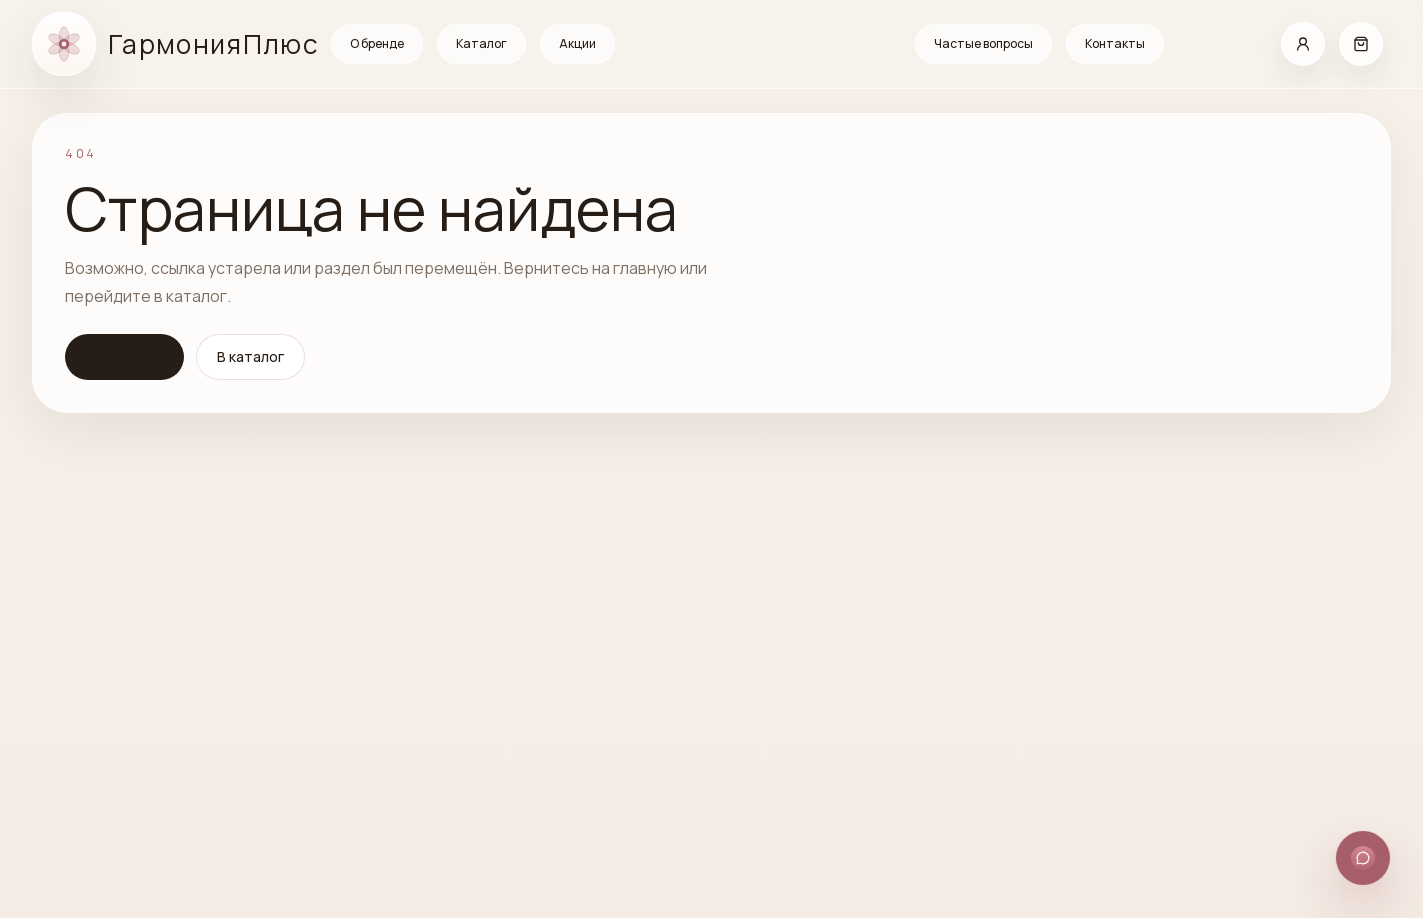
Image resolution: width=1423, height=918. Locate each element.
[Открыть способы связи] (1363, 858)
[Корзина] (1361, 44)
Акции (577, 43)
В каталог (250, 356)
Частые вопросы (983, 43)
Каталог (481, 43)
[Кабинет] (1303, 44)
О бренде (377, 43)
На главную (124, 355)
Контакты (1115, 43)
